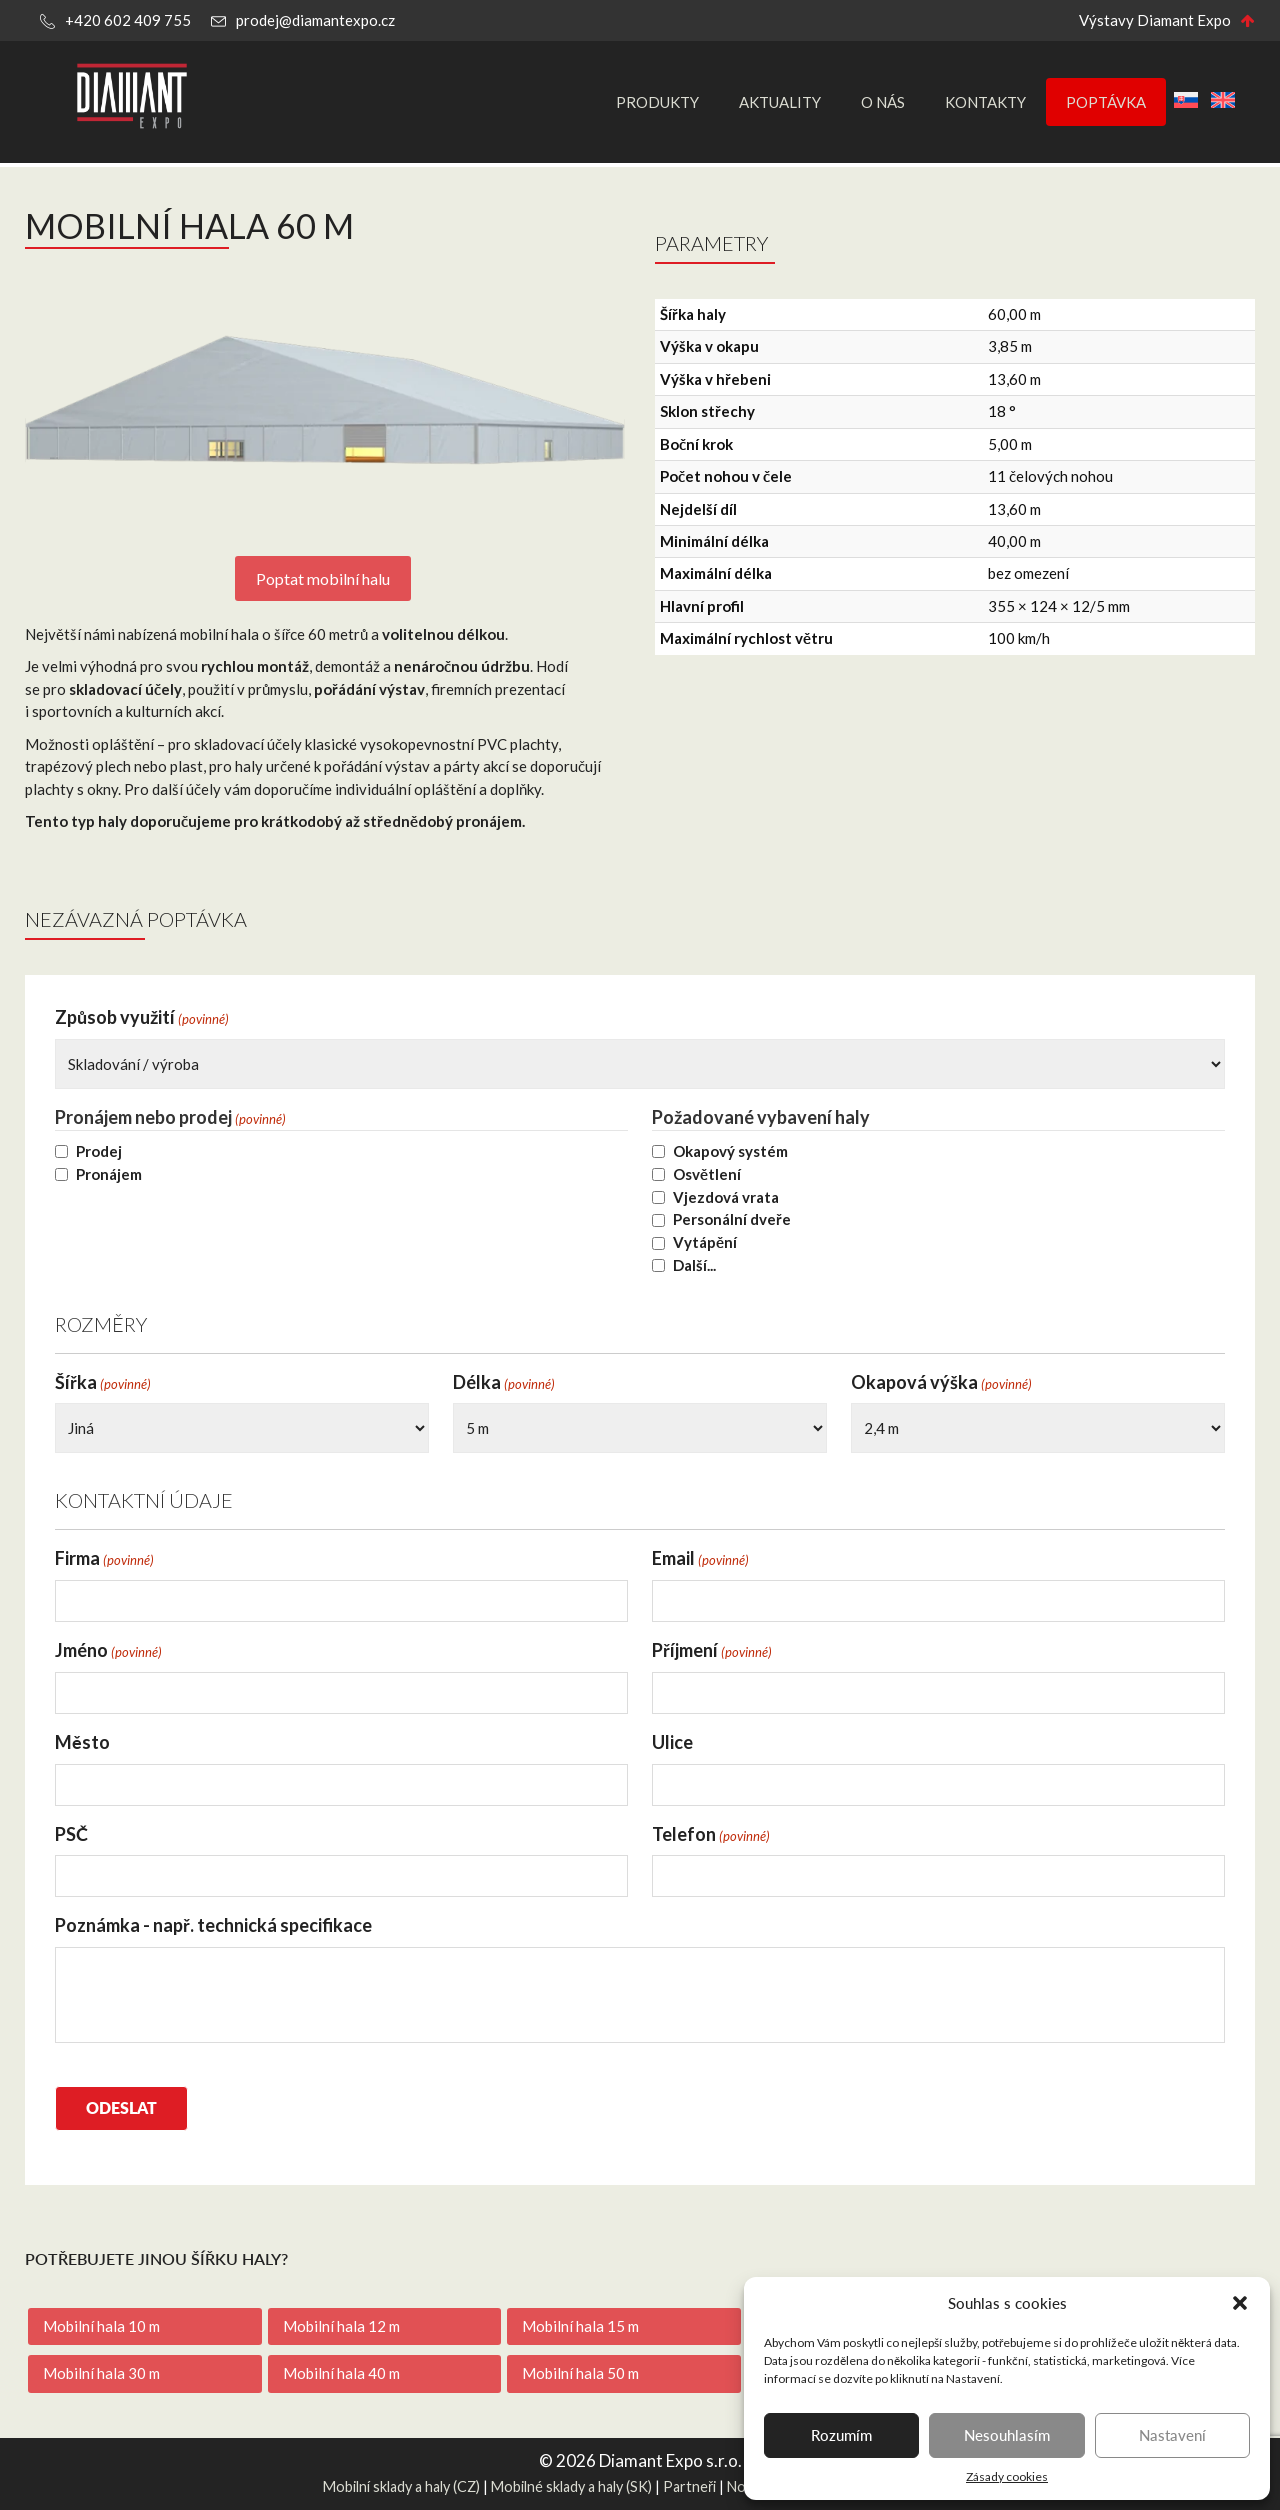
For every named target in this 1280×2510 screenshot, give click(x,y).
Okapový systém (730, 1151)
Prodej (99, 1151)
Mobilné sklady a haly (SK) (571, 2486)
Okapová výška (941, 1382)
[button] (1240, 2303)
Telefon (711, 1834)
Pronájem (109, 1174)
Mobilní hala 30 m (101, 2373)
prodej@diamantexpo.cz (315, 20)
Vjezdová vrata (726, 1197)
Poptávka (1106, 102)
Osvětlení (707, 1174)
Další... (694, 1265)
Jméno (108, 1650)
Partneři (689, 2486)
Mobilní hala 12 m (341, 2326)
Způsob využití (142, 1017)
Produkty (657, 102)
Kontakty (985, 102)
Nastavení (1172, 2434)
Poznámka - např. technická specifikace (213, 1925)
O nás (883, 102)
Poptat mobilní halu (323, 578)
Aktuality (780, 102)
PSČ (71, 1834)
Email (700, 1558)
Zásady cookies (1007, 2476)
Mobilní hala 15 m (580, 2326)
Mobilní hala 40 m (341, 2373)
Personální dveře (732, 1219)
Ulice (672, 1742)
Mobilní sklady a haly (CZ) (401, 2486)
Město (82, 1742)
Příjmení (712, 1650)
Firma (104, 1558)
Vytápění (705, 1242)
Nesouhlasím (1007, 2434)
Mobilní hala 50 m (580, 2373)
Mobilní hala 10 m (101, 2326)
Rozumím (841, 2434)
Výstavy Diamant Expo (1155, 20)
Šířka (103, 1382)
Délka (504, 1382)
